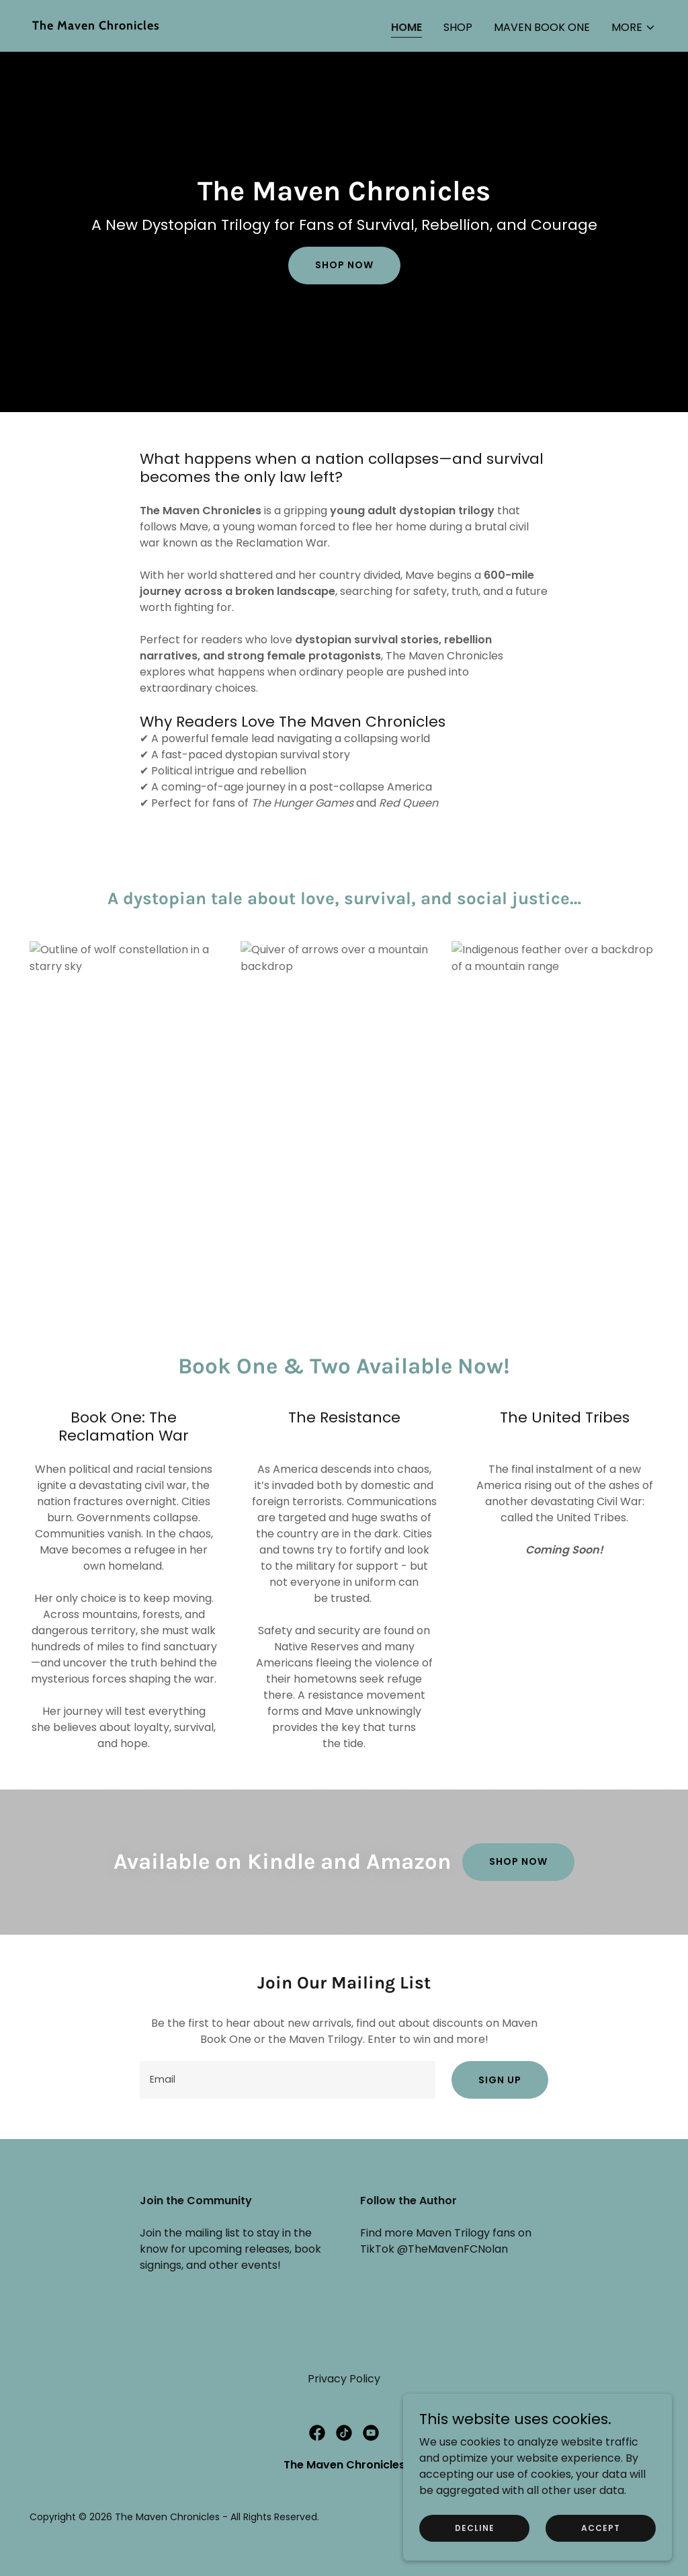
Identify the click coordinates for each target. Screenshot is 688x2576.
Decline (474, 2527)
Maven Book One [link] (542, 27)
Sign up (499, 2080)
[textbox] (287, 2080)
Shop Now (344, 265)
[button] (633, 27)
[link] (182, 26)
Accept (600, 2527)
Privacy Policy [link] (344, 2378)
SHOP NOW (518, 1861)
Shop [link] (457, 27)
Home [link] (406, 27)
